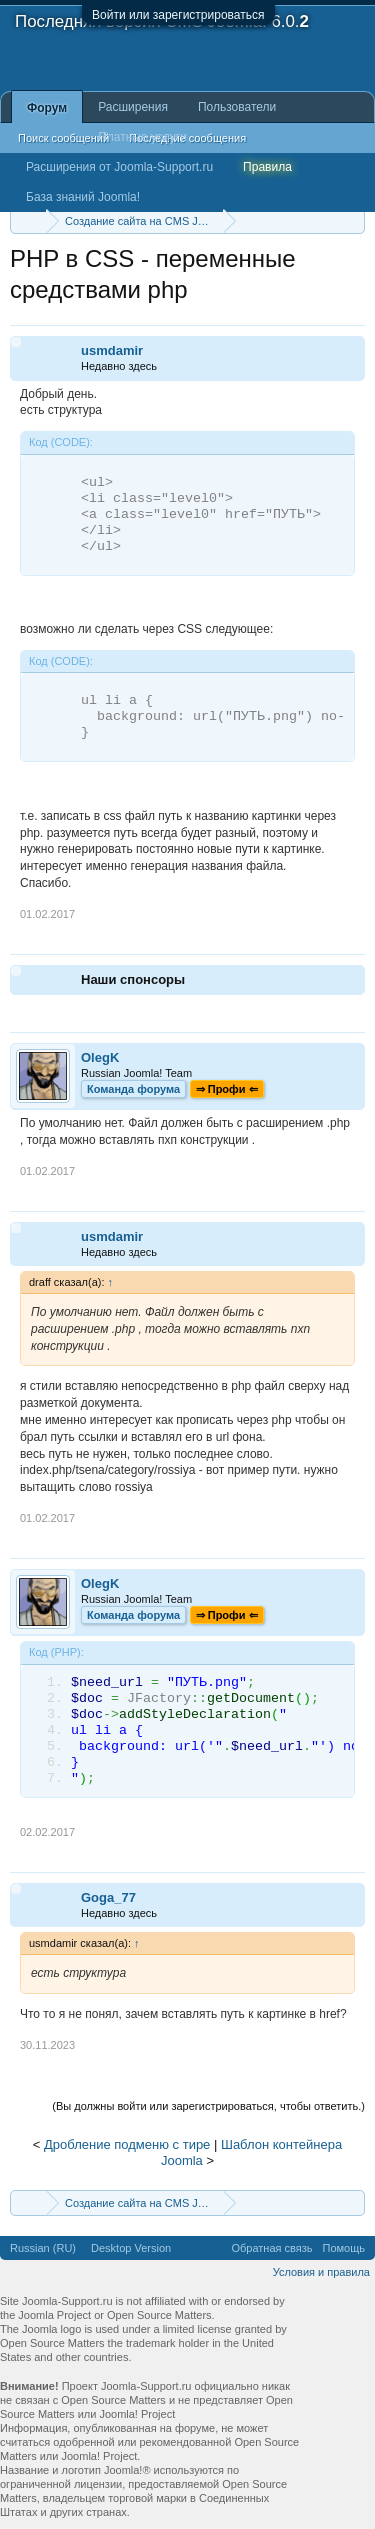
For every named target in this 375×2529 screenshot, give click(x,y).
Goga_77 (108, 1897)
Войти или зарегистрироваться (178, 15)
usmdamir (112, 350)
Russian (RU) (43, 2248)
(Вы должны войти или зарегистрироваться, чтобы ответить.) (208, 2106)
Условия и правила (321, 2272)
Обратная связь (271, 2248)
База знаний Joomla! (83, 197)
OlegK (100, 1057)
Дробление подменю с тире (127, 2144)
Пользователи (237, 107)
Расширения (133, 107)
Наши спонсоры (133, 979)
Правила (267, 167)
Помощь (344, 2248)
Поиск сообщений (63, 138)
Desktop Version (131, 2248)
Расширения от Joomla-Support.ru (119, 167)
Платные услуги (142, 137)
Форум (47, 108)
